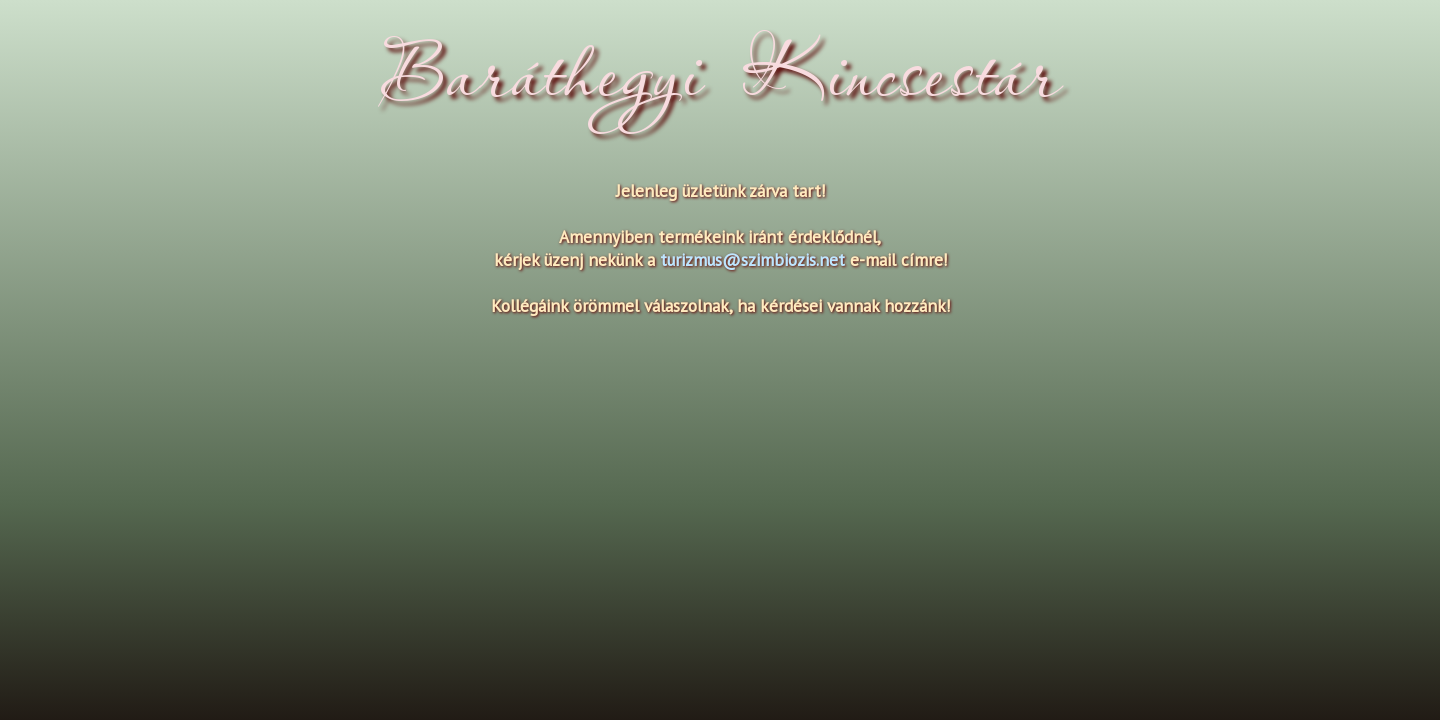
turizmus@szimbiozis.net (752, 259)
